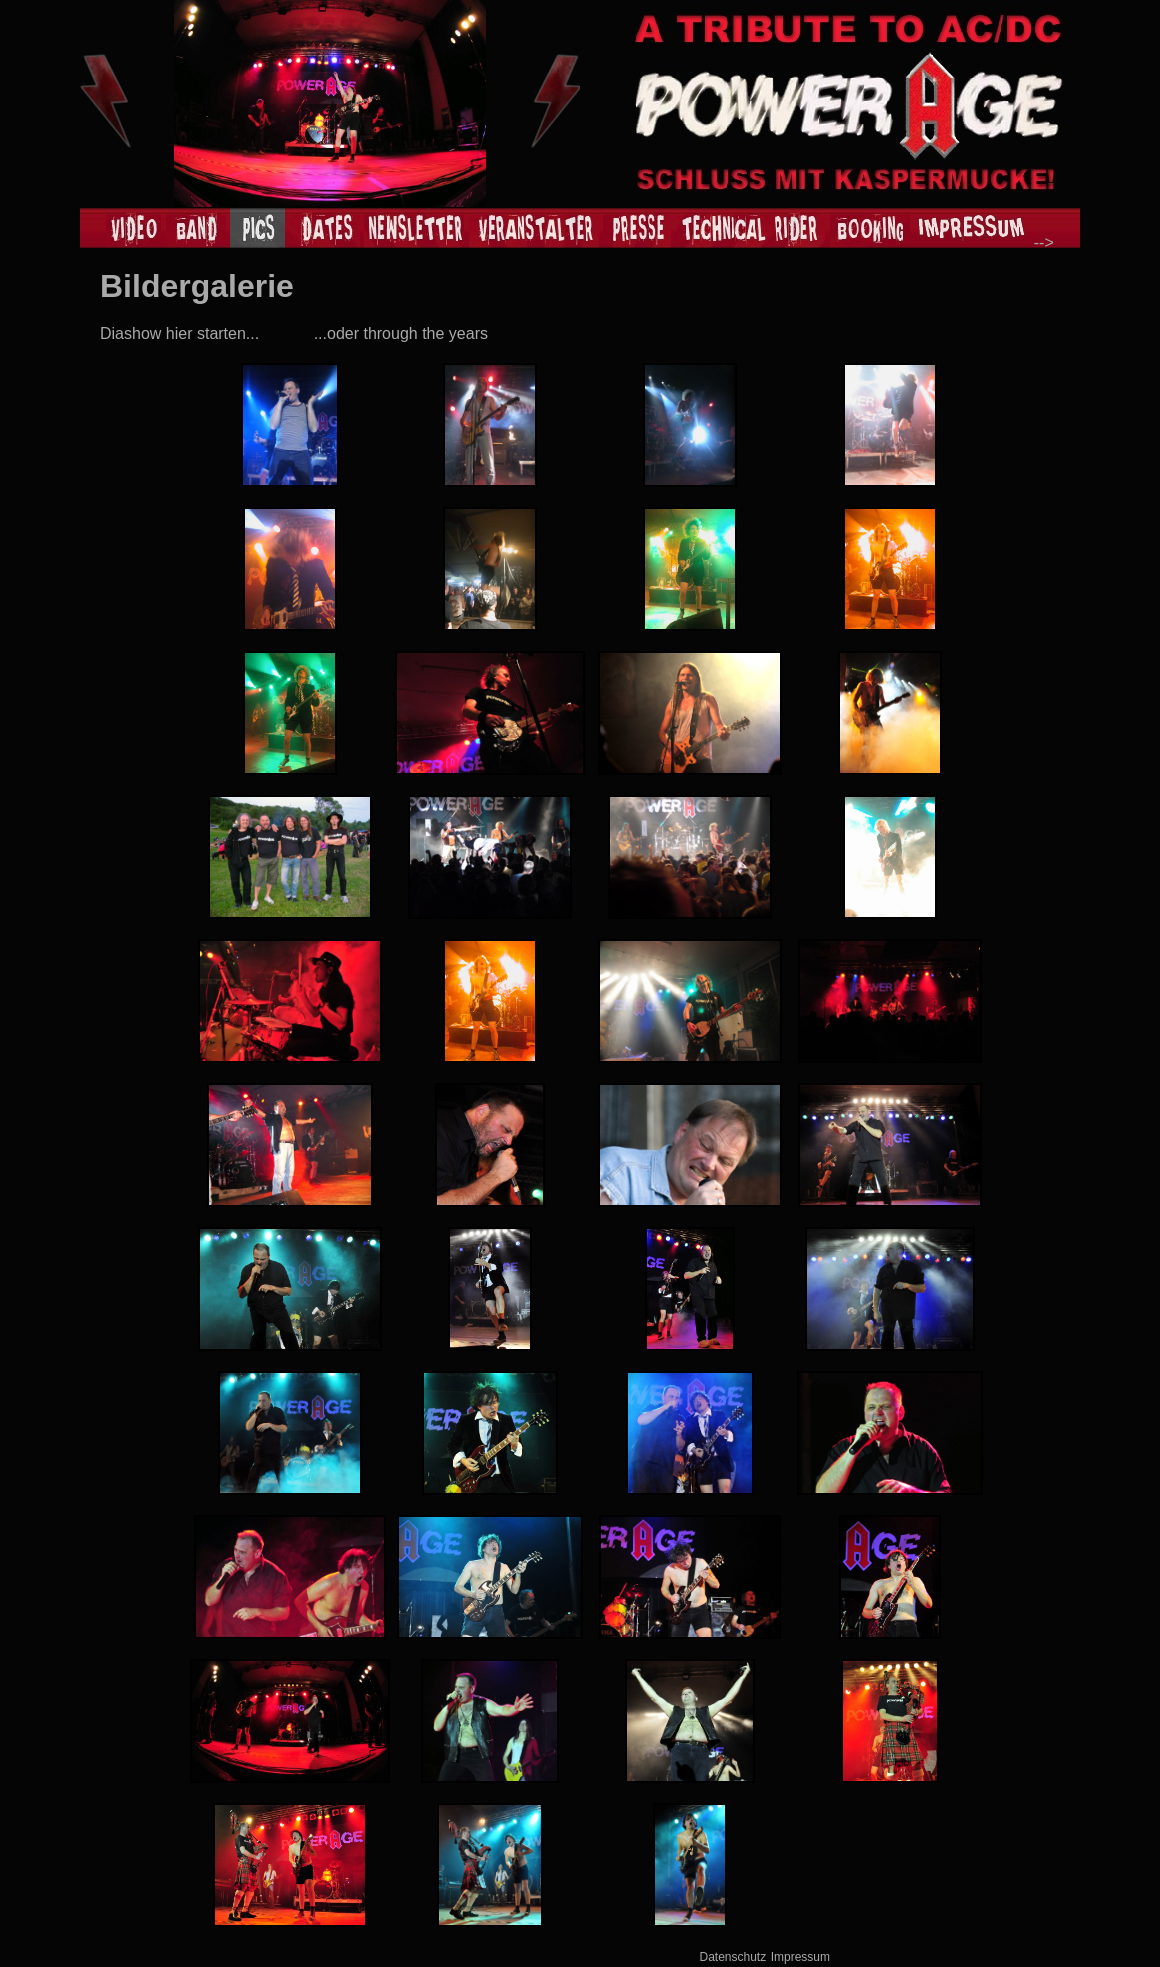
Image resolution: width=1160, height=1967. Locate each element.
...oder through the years (401, 333)
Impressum (800, 1957)
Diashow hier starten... (179, 333)
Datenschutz (733, 1957)
